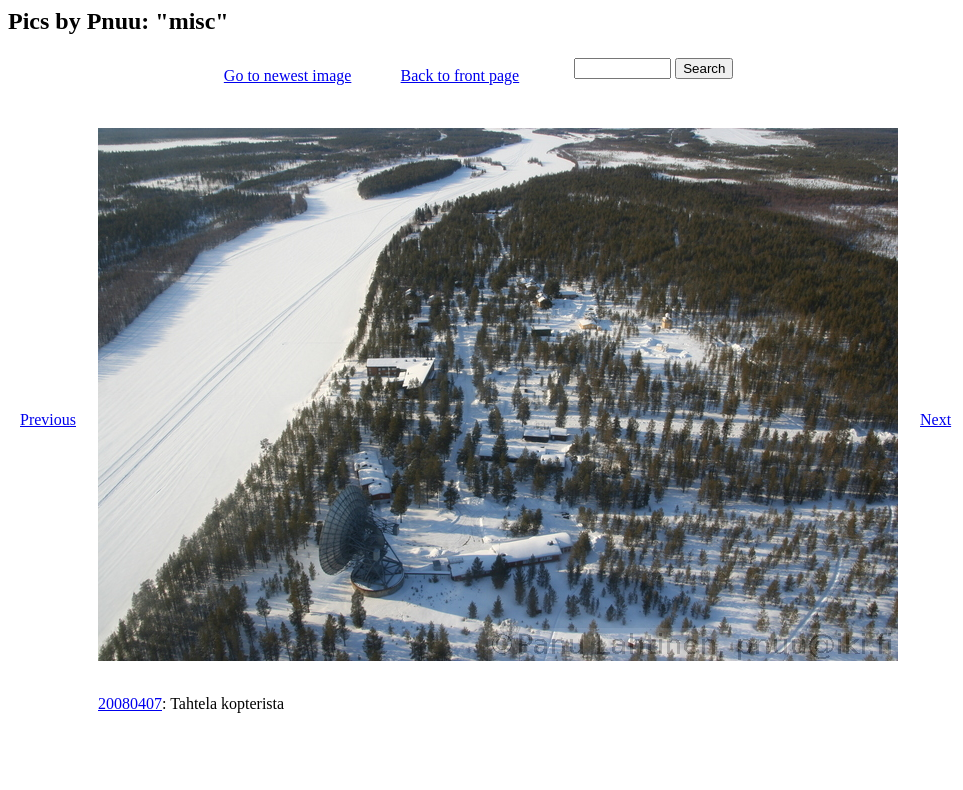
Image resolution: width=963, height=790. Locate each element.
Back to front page (460, 75)
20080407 (130, 703)
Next (935, 419)
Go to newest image (288, 75)
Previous (48, 419)
